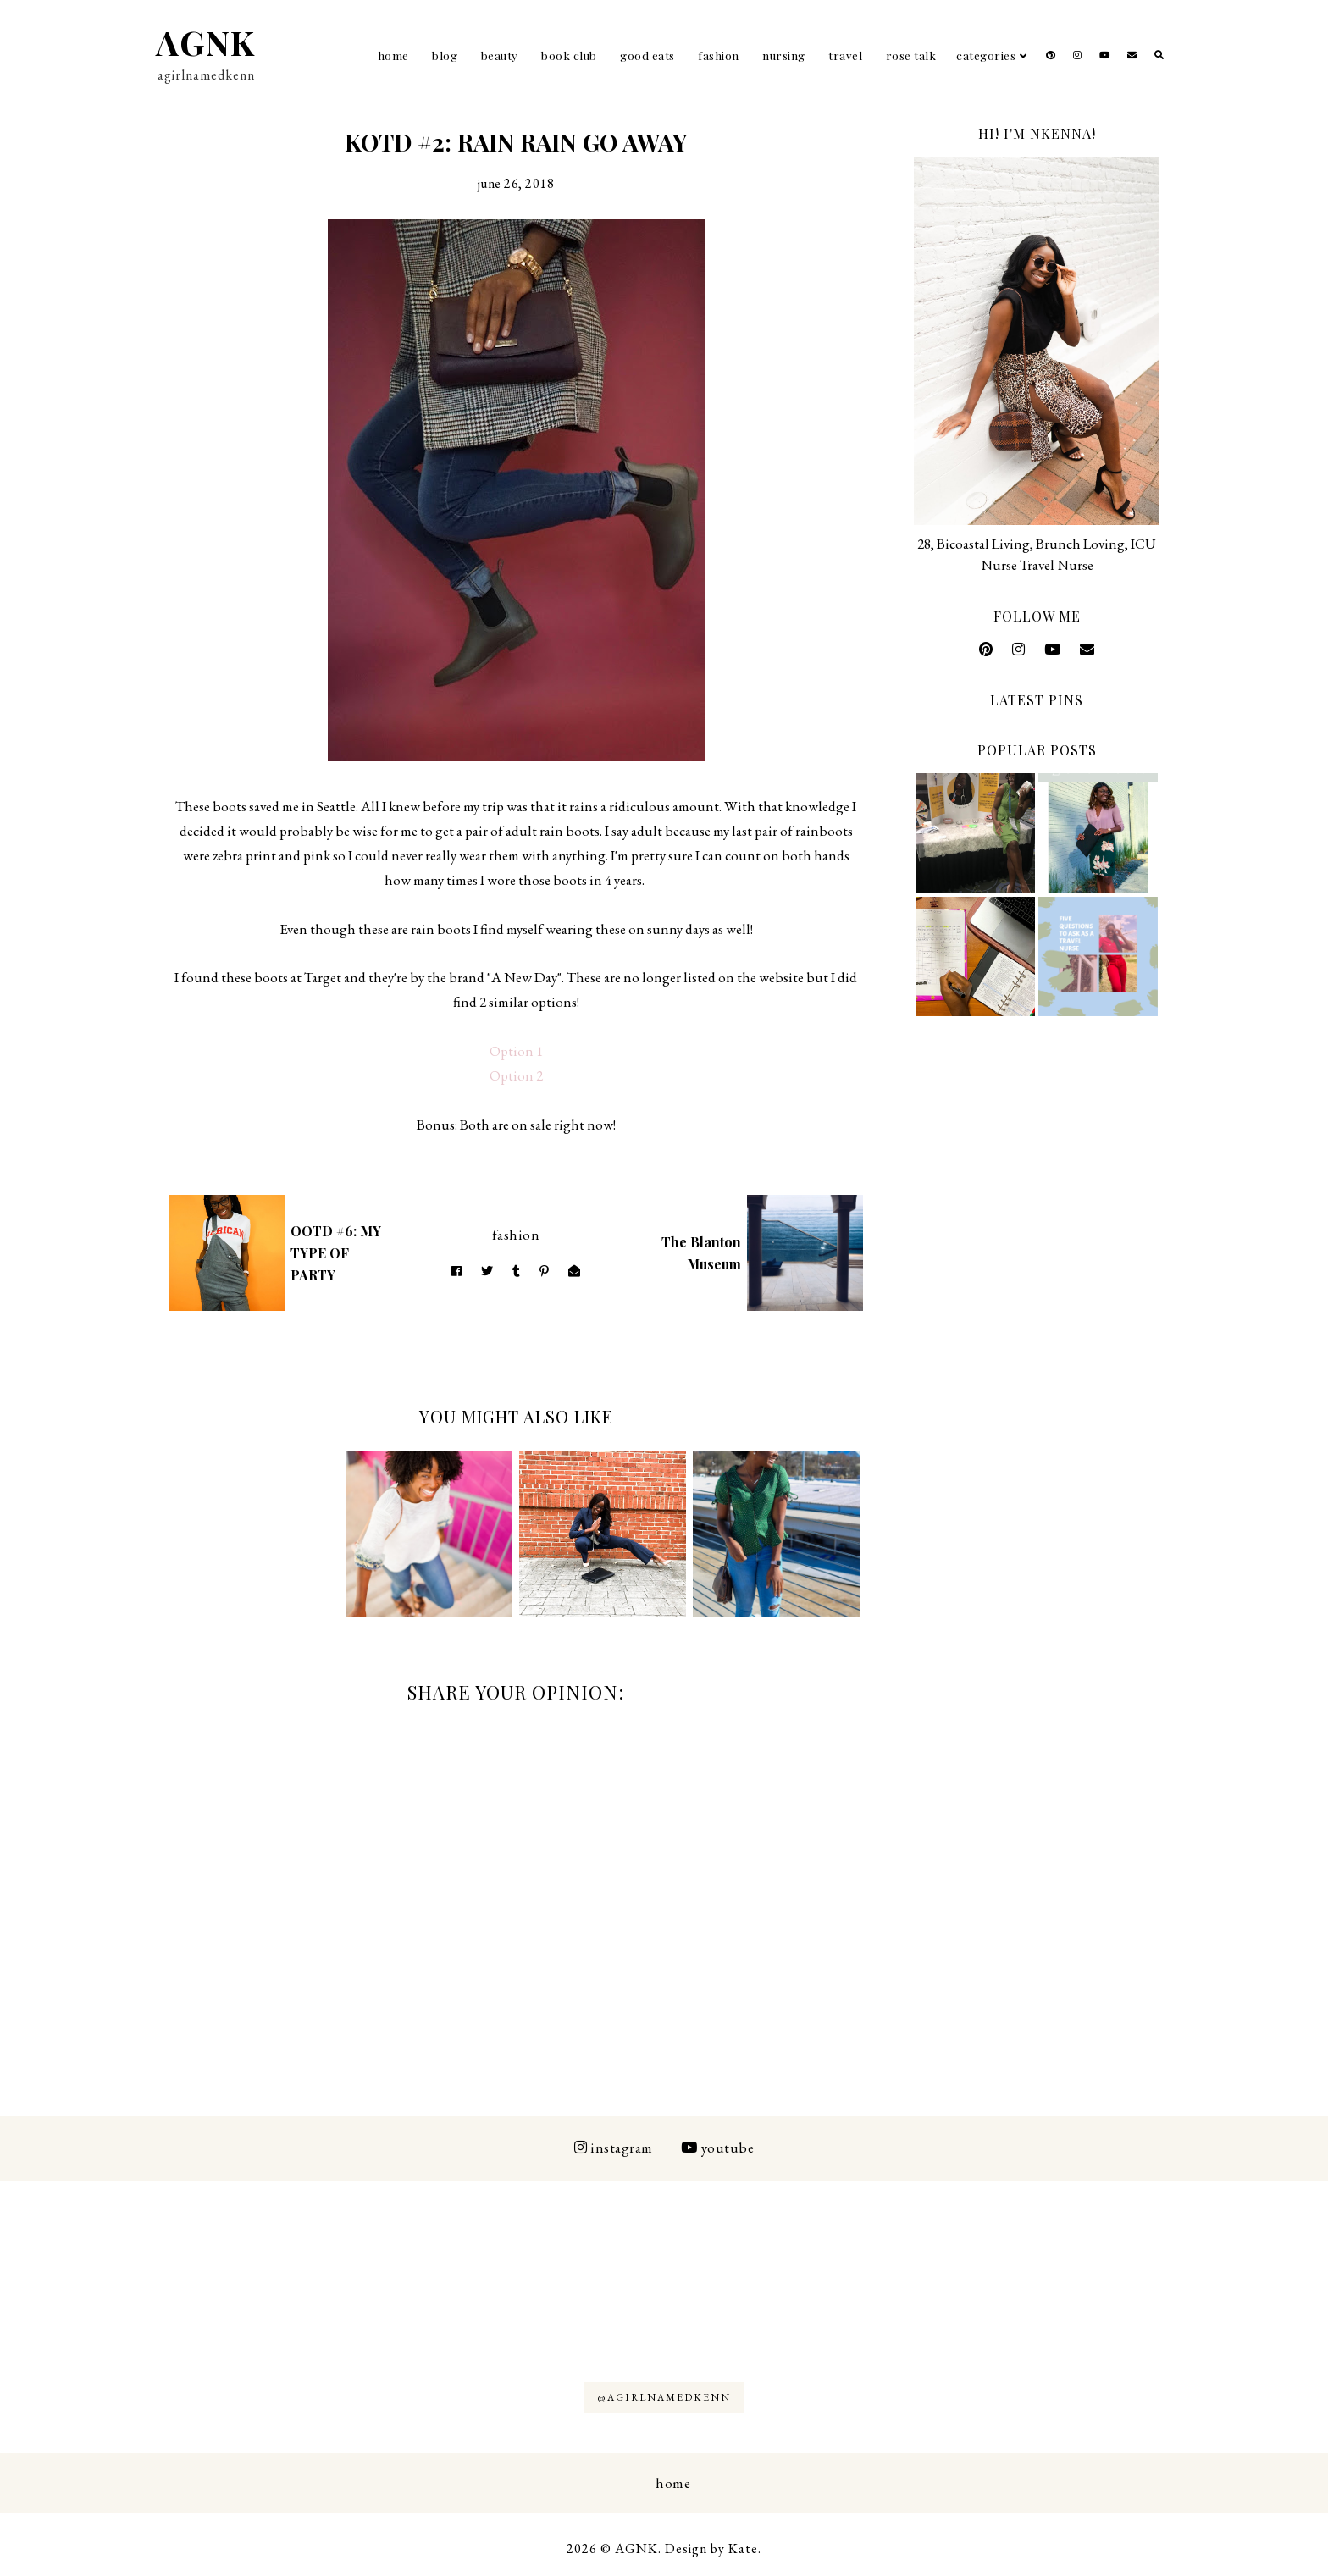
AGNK (205, 41)
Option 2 (516, 1075)
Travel (845, 55)
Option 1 (516, 1051)
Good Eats (647, 55)
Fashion (718, 55)
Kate (743, 2548)
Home (393, 55)
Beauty (499, 55)
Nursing (783, 55)
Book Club (569, 55)
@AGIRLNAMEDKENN (664, 2397)
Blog (444, 55)
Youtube (717, 2147)
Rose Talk (911, 55)
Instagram (613, 2147)
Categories (985, 55)
